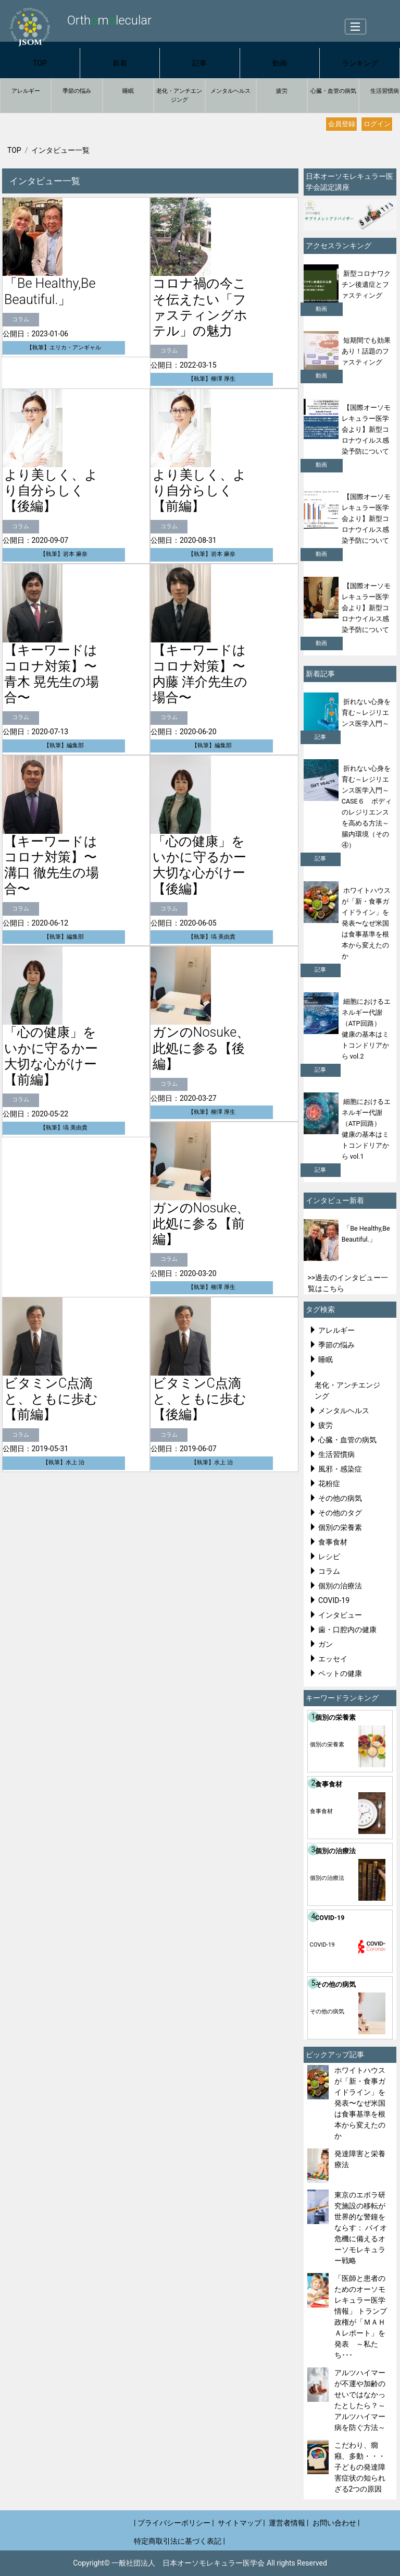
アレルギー (25, 91)
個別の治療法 (340, 1586)
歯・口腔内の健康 (347, 1629)
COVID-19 (333, 1600)
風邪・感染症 (340, 1469)
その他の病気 (340, 1498)
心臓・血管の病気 (333, 91)
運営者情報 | (289, 2523)
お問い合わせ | (336, 2523)
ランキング (360, 63)
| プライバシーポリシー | (174, 2523)
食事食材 (332, 1542)
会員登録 (341, 124)
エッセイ (332, 1659)
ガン (325, 1644)
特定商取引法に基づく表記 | (179, 2541)
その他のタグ (340, 1513)
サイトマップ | (241, 2523)
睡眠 (128, 91)
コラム (329, 1571)
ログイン (377, 124)
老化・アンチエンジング (179, 95)
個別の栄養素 (340, 1527)
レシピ (329, 1556)
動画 (279, 63)
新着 (120, 63)
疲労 (282, 91)
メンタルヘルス (230, 91)
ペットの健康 (340, 1673)
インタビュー (340, 1615)
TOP (40, 63)
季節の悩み (77, 91)
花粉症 (329, 1483)
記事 (199, 63)
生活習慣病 (336, 1454)
